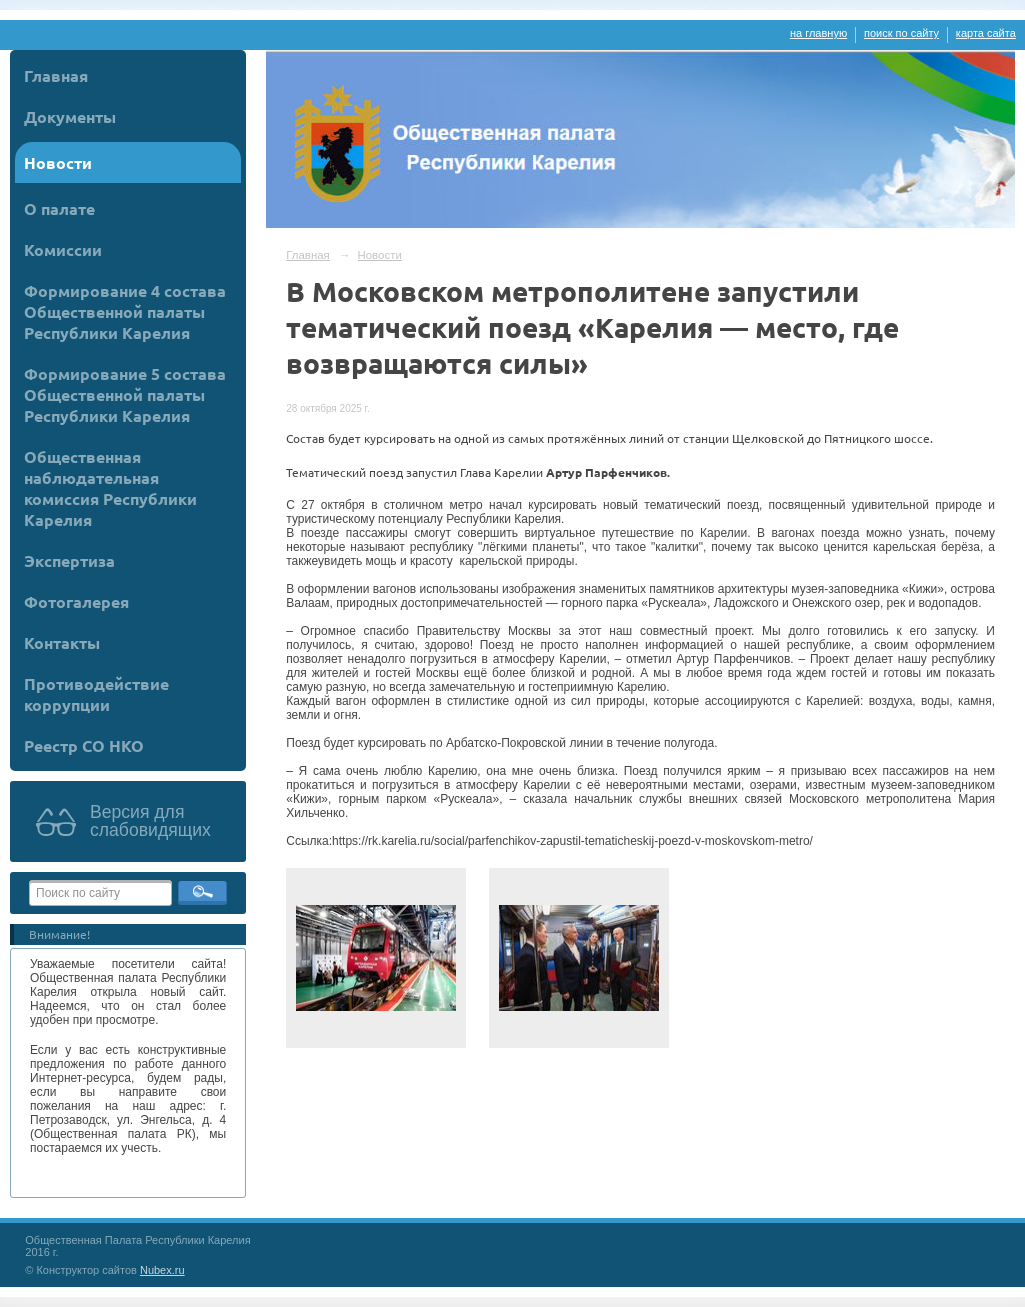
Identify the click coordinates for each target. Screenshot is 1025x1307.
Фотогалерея (76, 601)
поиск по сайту (901, 33)
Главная (56, 75)
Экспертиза (69, 560)
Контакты (62, 642)
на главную (818, 33)
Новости (58, 162)
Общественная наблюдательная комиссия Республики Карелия (110, 488)
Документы (70, 116)
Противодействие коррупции (96, 694)
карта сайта (986, 33)
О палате (59, 208)
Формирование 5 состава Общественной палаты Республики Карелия (125, 394)
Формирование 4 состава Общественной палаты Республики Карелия (125, 311)
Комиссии (63, 249)
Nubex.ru (162, 1270)
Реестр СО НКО (84, 745)
